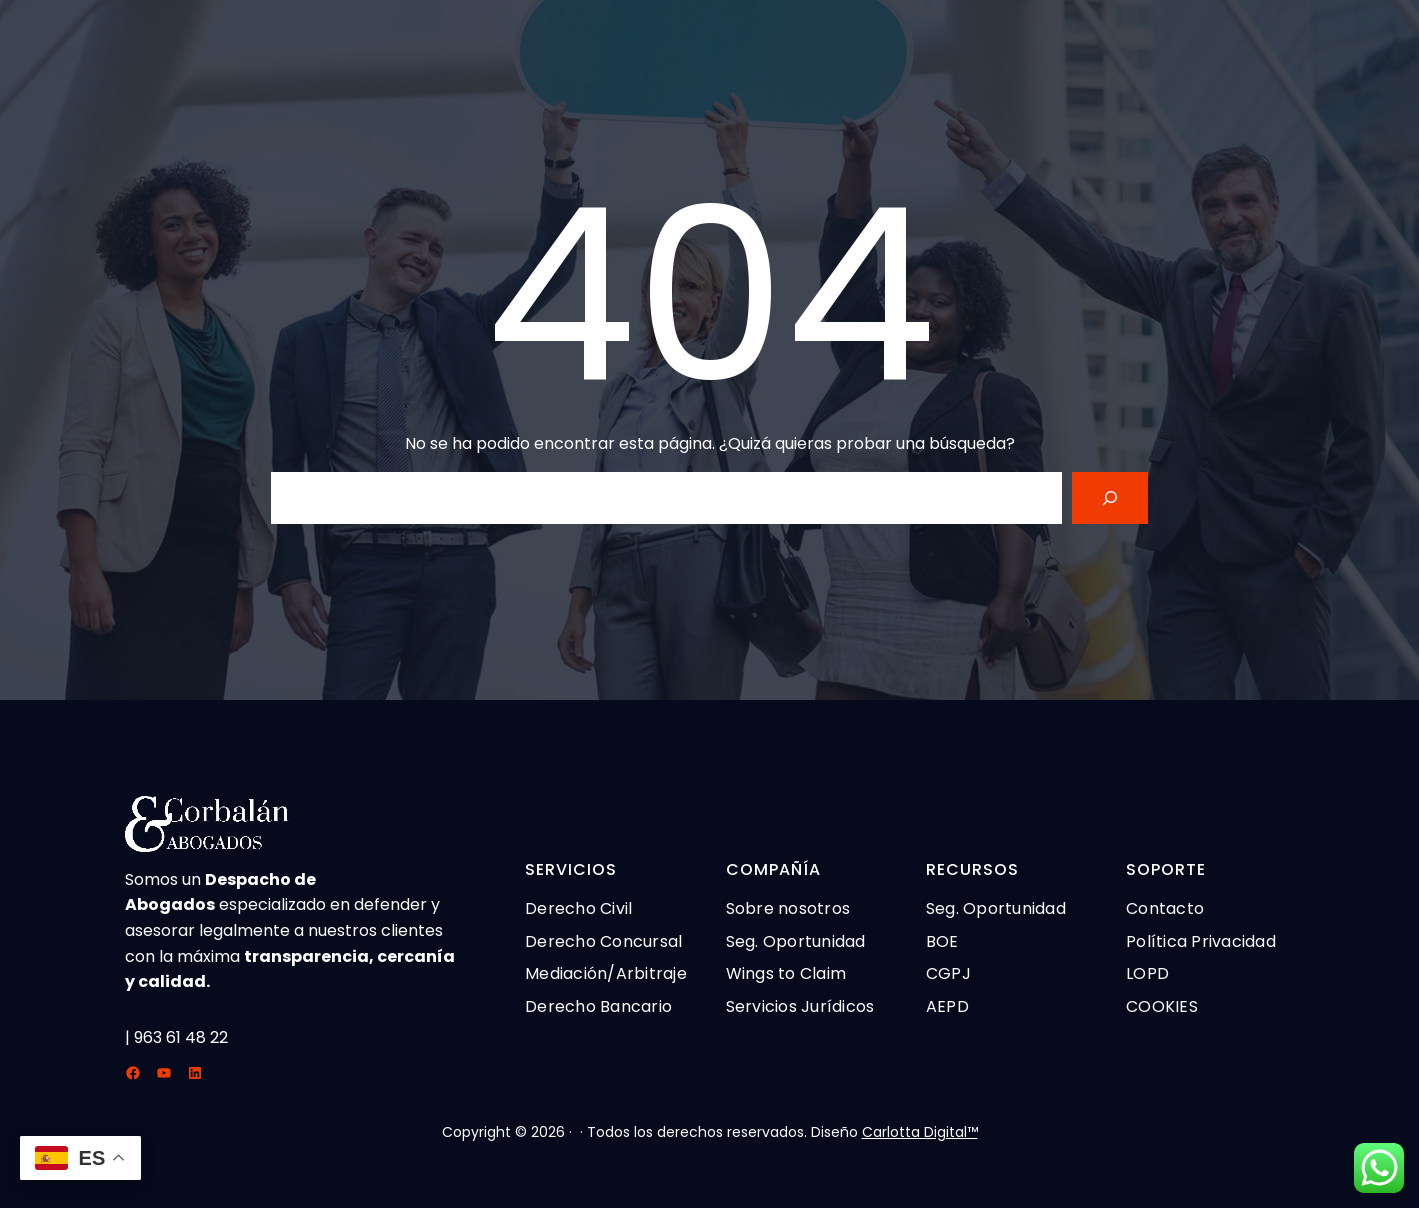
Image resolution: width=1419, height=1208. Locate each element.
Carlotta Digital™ (920, 1132)
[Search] (1110, 498)
